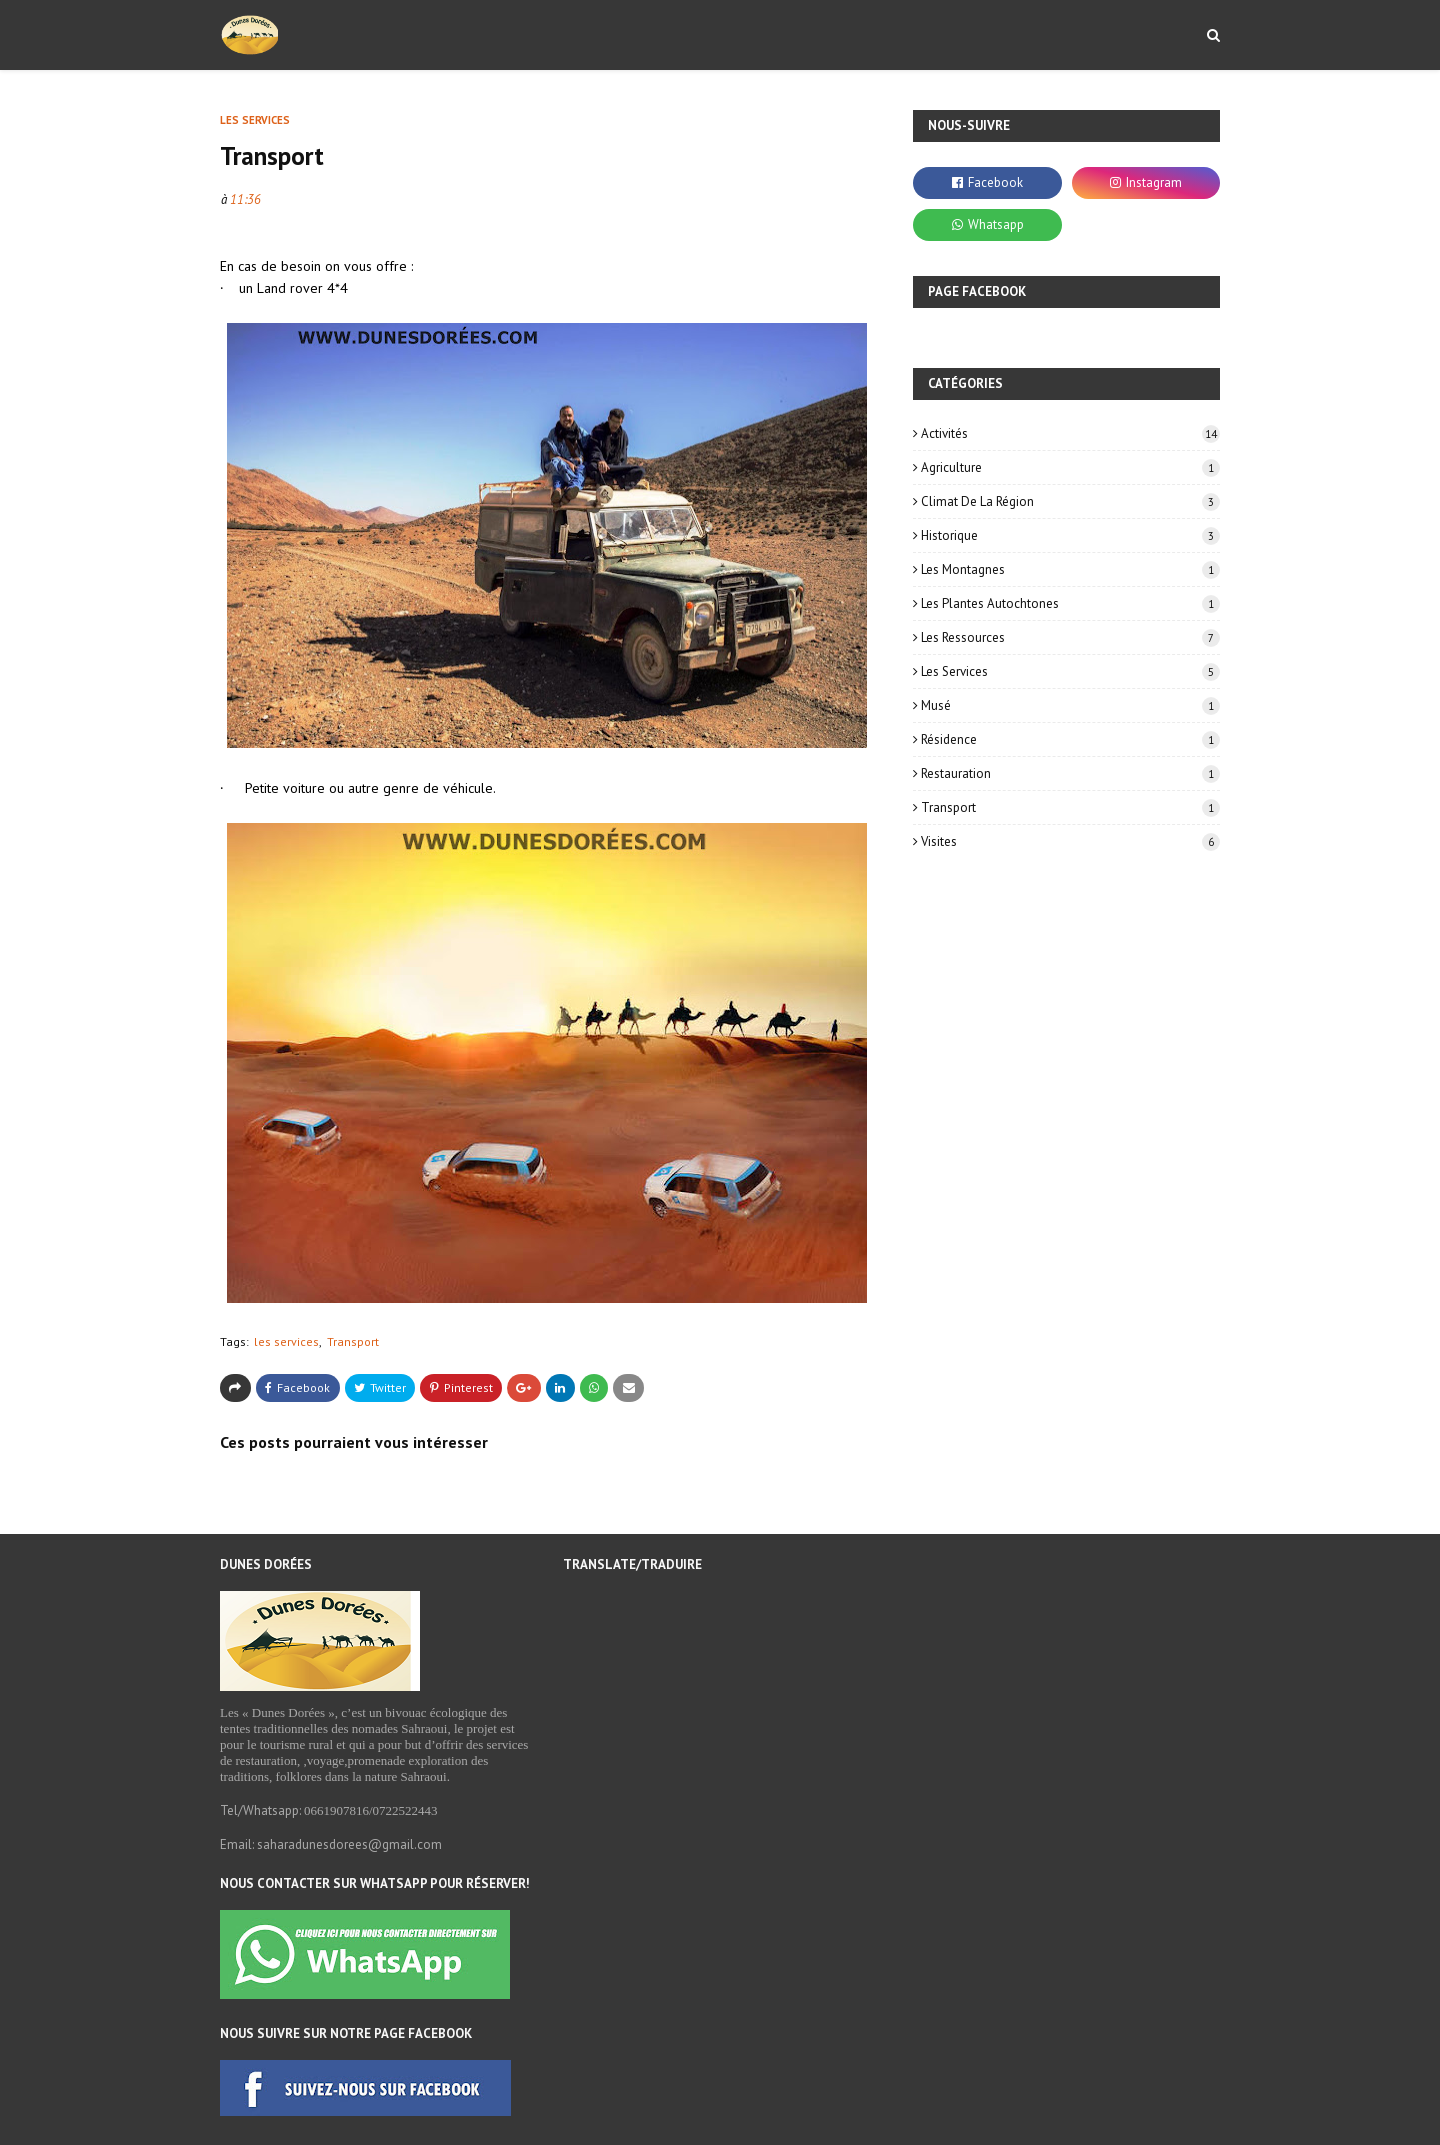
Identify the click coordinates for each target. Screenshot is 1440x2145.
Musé (1070, 705)
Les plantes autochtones (1070, 603)
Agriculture (1070, 467)
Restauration (1070, 773)
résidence (1070, 739)
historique (1070, 535)
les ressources (1070, 637)
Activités (1070, 433)
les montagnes (1070, 569)
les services (286, 1341)
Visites (1070, 841)
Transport (353, 1341)
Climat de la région (1070, 501)
